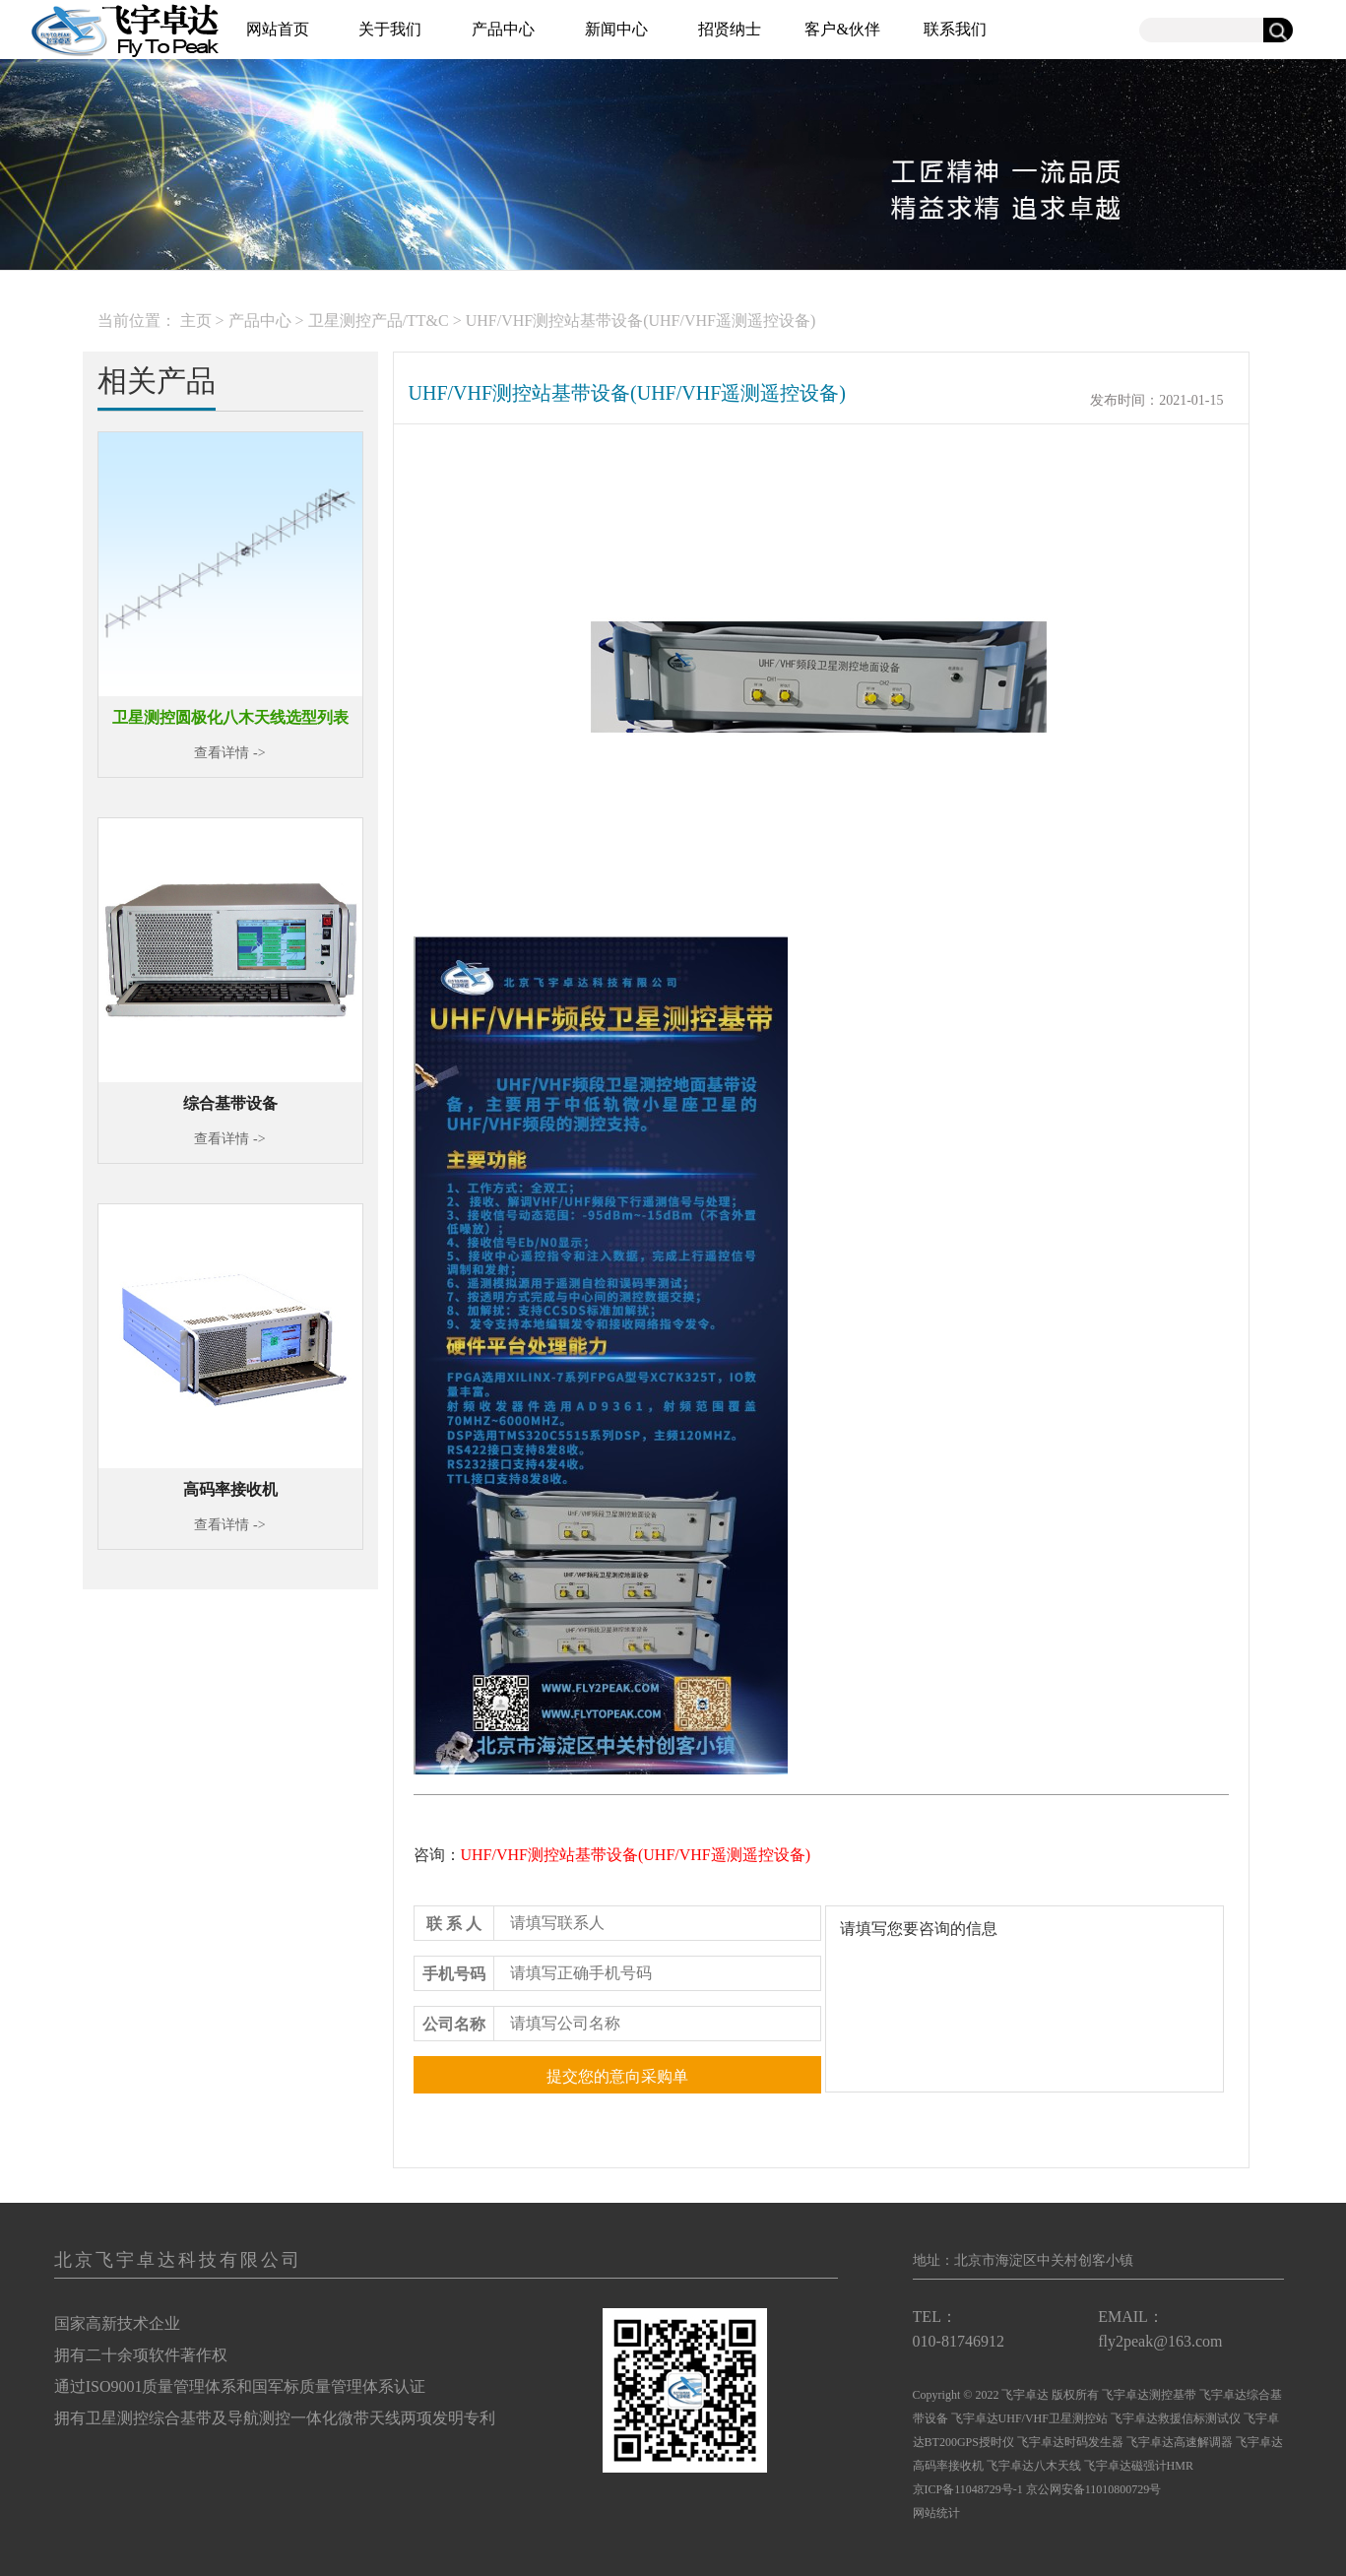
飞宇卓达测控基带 (1149, 2395)
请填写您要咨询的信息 (1025, 1999)
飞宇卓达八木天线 (1034, 2466)
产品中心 (503, 29)
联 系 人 (453, 1923)
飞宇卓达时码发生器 (1070, 2442)
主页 (196, 320)
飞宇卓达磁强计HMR (1138, 2466)
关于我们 (389, 29)
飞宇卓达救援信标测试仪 (1177, 2418)
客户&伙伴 (841, 29)
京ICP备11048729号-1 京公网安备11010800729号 (1037, 2489)
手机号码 (453, 1973)
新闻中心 (616, 29)
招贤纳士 (729, 29)
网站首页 (277, 29)
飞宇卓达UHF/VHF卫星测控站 (1029, 2418)
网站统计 (936, 2513)
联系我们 (955, 29)
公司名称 (453, 2024)
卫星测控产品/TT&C (378, 320)
